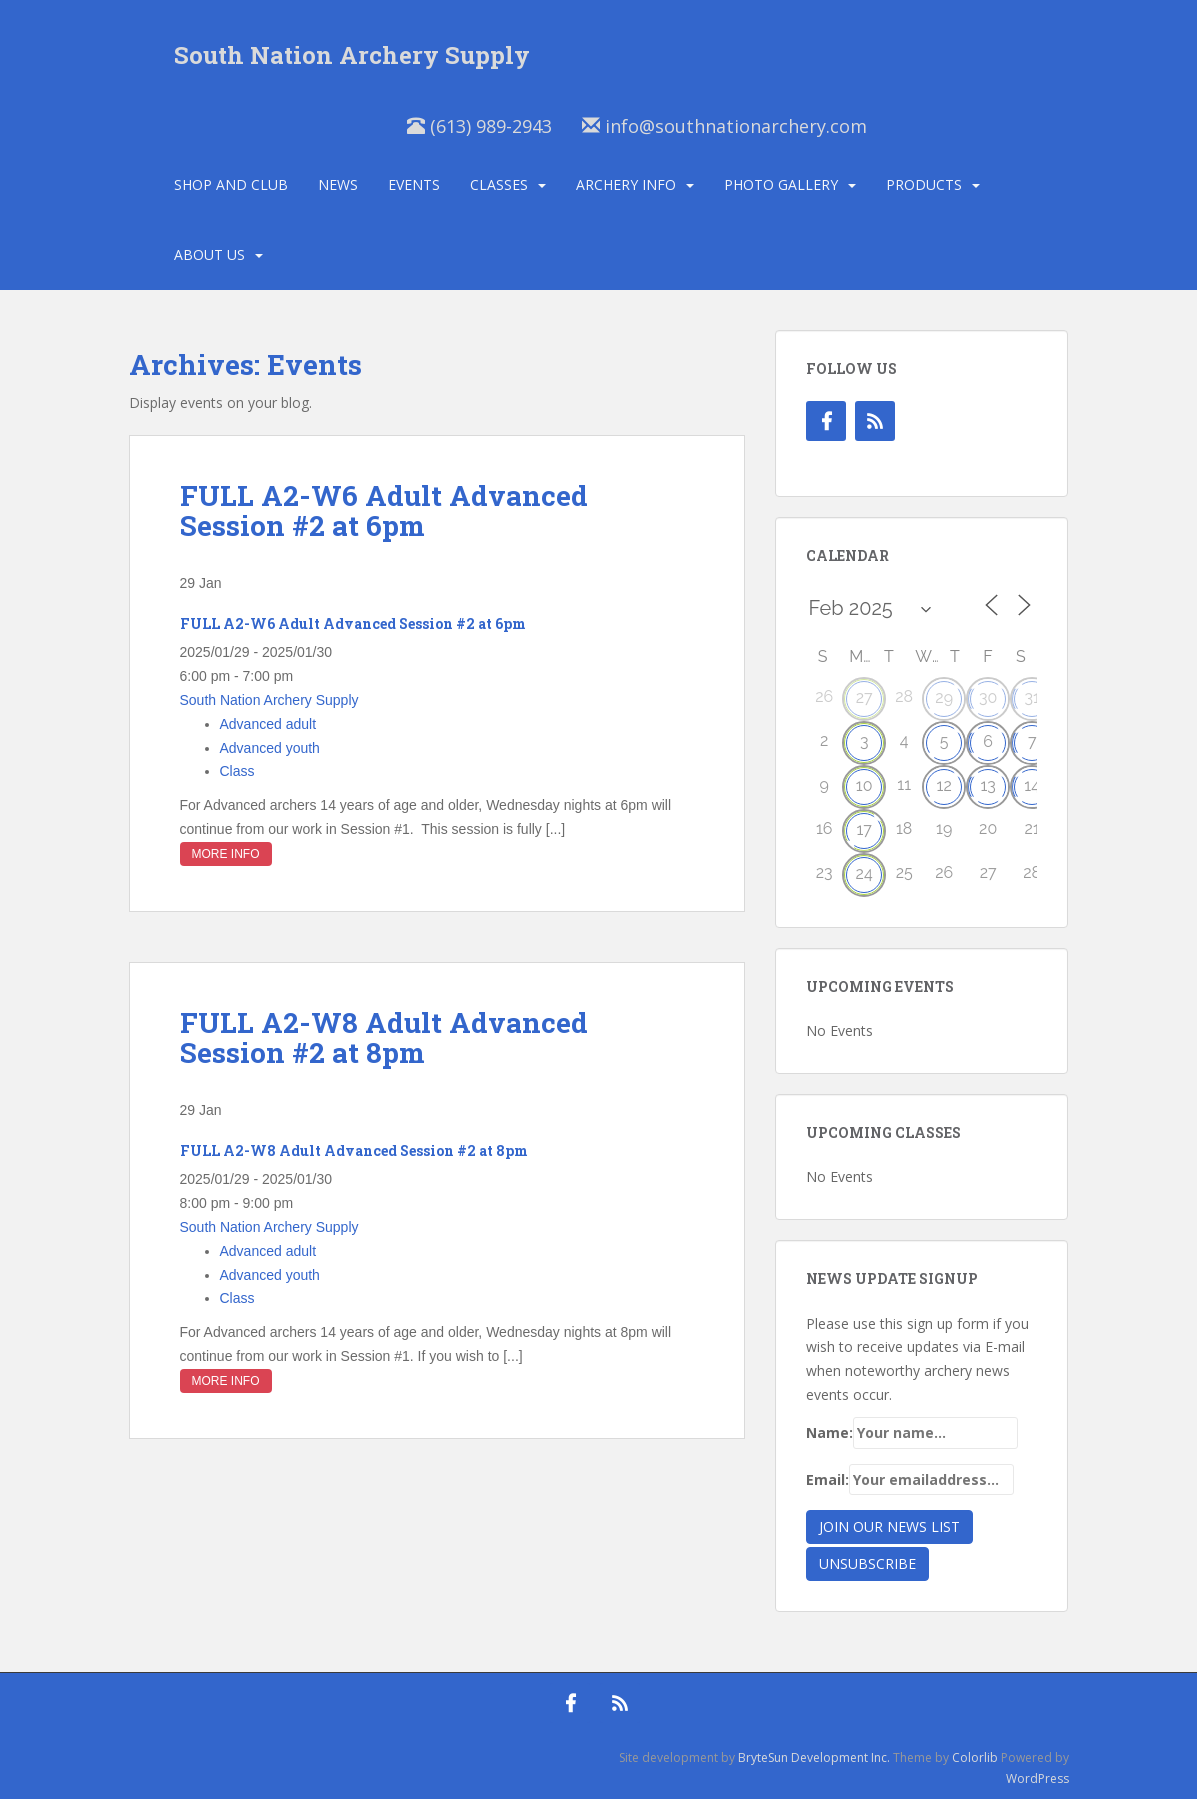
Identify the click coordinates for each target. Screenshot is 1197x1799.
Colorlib (975, 1757)
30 (988, 697)
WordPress (1037, 1778)
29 (944, 697)
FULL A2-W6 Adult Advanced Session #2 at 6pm (384, 511)
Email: (910, 1480)
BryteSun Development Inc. (814, 1757)
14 (1032, 785)
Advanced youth (270, 748)
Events (414, 184)
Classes (499, 184)
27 (864, 697)
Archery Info (626, 184)
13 (987, 785)
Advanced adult (268, 724)
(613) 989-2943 (479, 126)
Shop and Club (231, 184)
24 (864, 873)
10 (864, 785)
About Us (209, 254)
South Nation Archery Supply (352, 55)
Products (924, 184)
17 (863, 829)
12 (944, 785)
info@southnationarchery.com (724, 126)
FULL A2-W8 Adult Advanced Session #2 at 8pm (384, 1038)
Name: (912, 1433)
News (338, 184)
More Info (226, 854)
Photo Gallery (781, 184)
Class (237, 771)
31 (1031, 697)
